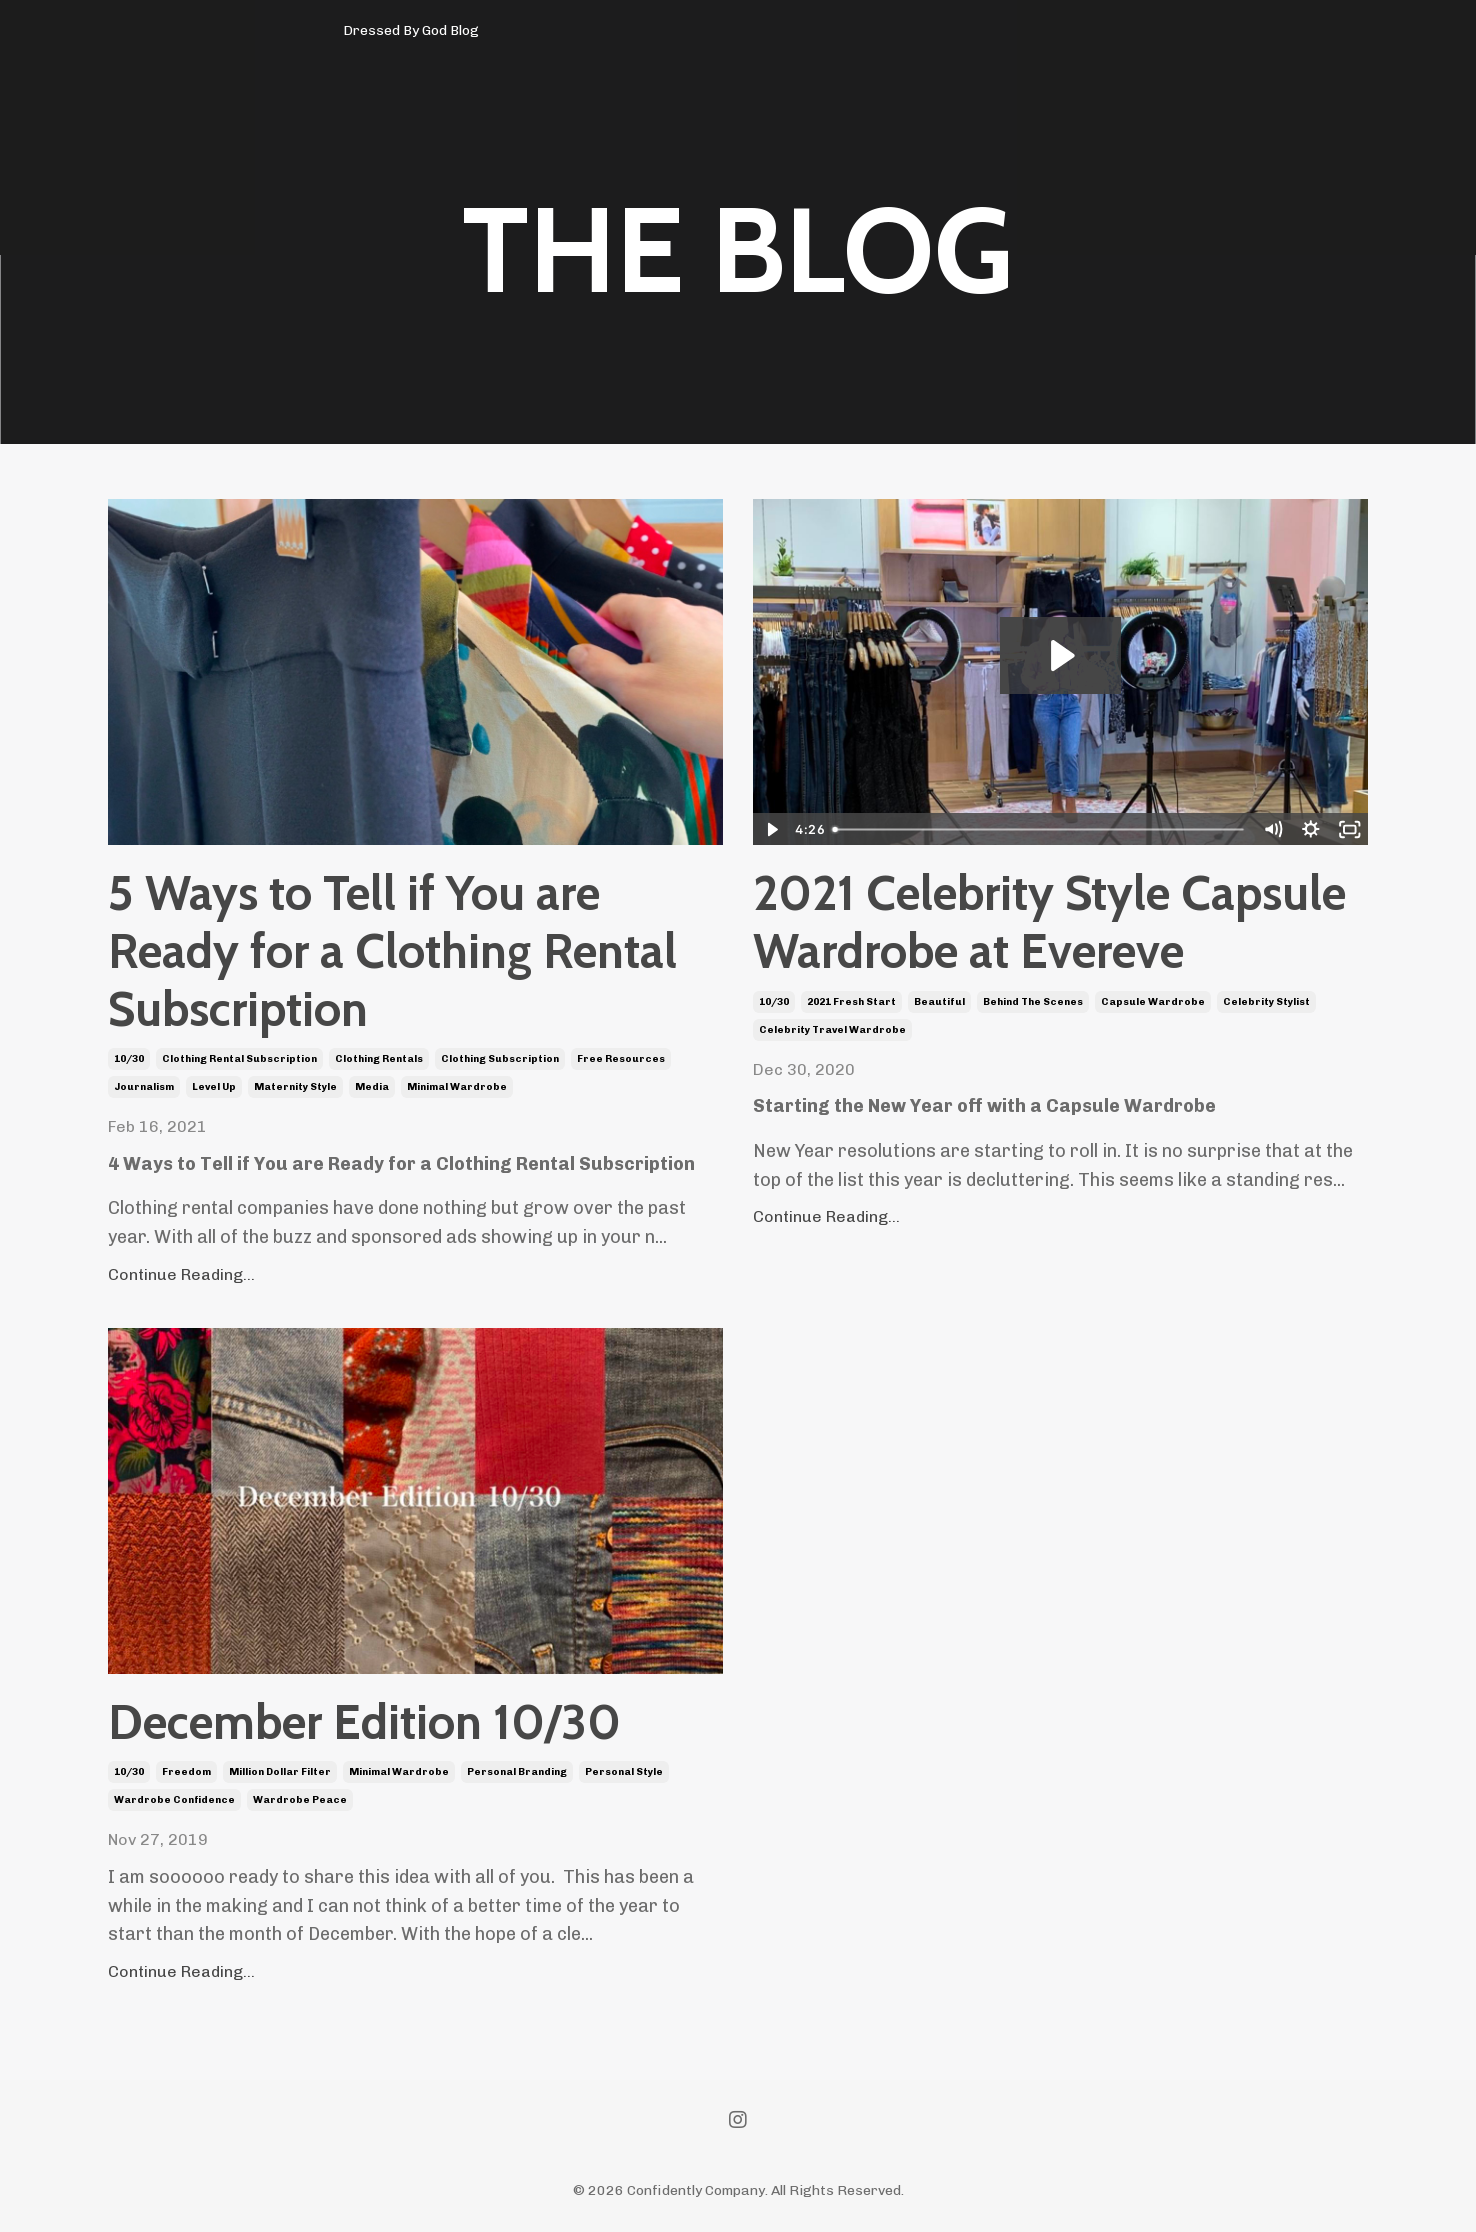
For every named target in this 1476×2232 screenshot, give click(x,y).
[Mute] (1272, 829)
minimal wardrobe (457, 1087)
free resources (621, 1059)
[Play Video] (771, 829)
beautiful (939, 1002)
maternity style (295, 1087)
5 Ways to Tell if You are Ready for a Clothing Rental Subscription (392, 951)
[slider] (1039, 829)
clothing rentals (379, 1059)
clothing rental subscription (239, 1059)
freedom (186, 1772)
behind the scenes (1033, 1002)
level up (214, 1087)
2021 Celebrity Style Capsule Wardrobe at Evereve (1049, 922)
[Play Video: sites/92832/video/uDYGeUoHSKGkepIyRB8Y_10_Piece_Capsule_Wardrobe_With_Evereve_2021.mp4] (1060, 655)
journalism (144, 1087)
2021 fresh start (851, 1002)
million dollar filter (280, 1772)
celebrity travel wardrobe (832, 1030)
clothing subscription (500, 1059)
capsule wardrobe (1153, 1002)
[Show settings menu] (1311, 829)
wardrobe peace (300, 1800)
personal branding (517, 1772)
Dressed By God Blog (411, 30)
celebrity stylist (1266, 1002)
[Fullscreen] (1349, 829)
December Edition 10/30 (364, 1722)
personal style (624, 1772)
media (372, 1087)
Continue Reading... (181, 1274)
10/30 (129, 1059)
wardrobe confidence (174, 1800)
